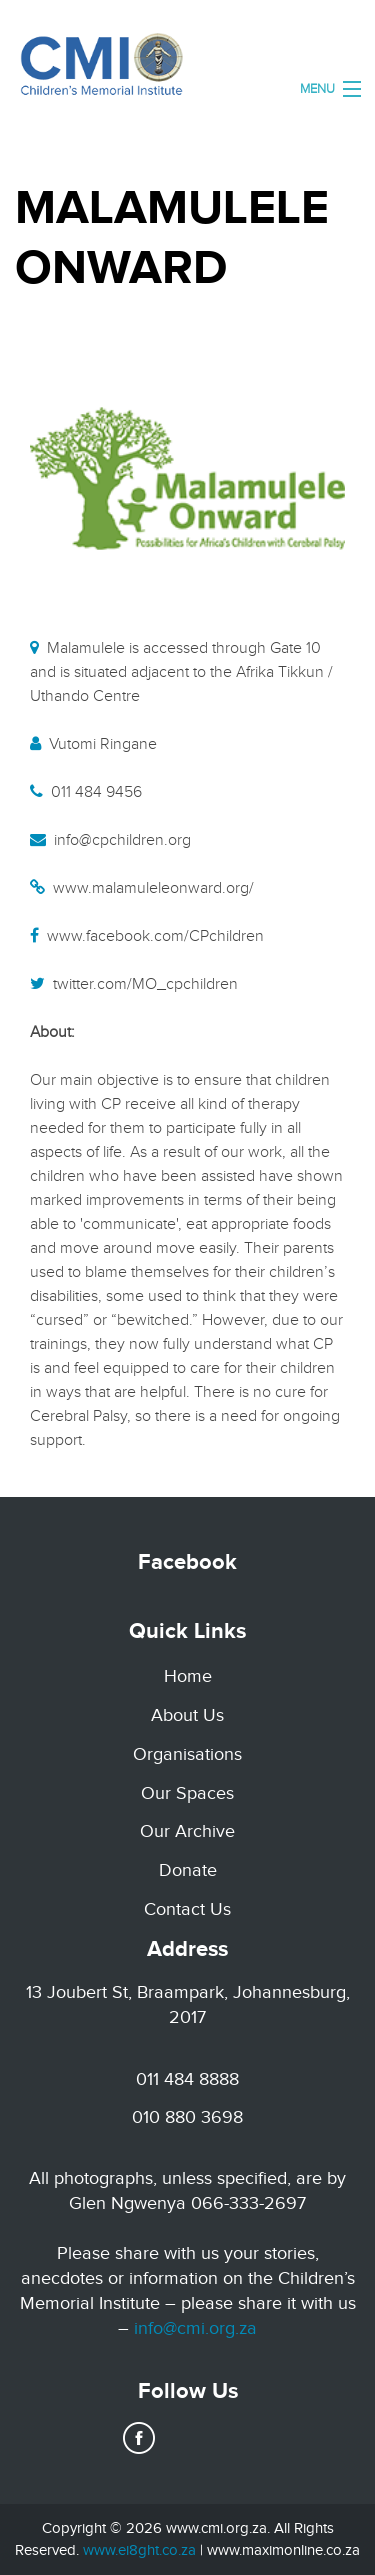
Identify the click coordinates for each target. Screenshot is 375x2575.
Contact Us (187, 1909)
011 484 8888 (187, 2079)
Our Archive (187, 1831)
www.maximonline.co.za (283, 2550)
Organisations (187, 1754)
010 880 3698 (187, 2117)
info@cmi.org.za (195, 2328)
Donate (188, 1870)
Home (188, 1676)
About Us (187, 1715)
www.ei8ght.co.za (139, 2550)
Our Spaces (187, 1793)
